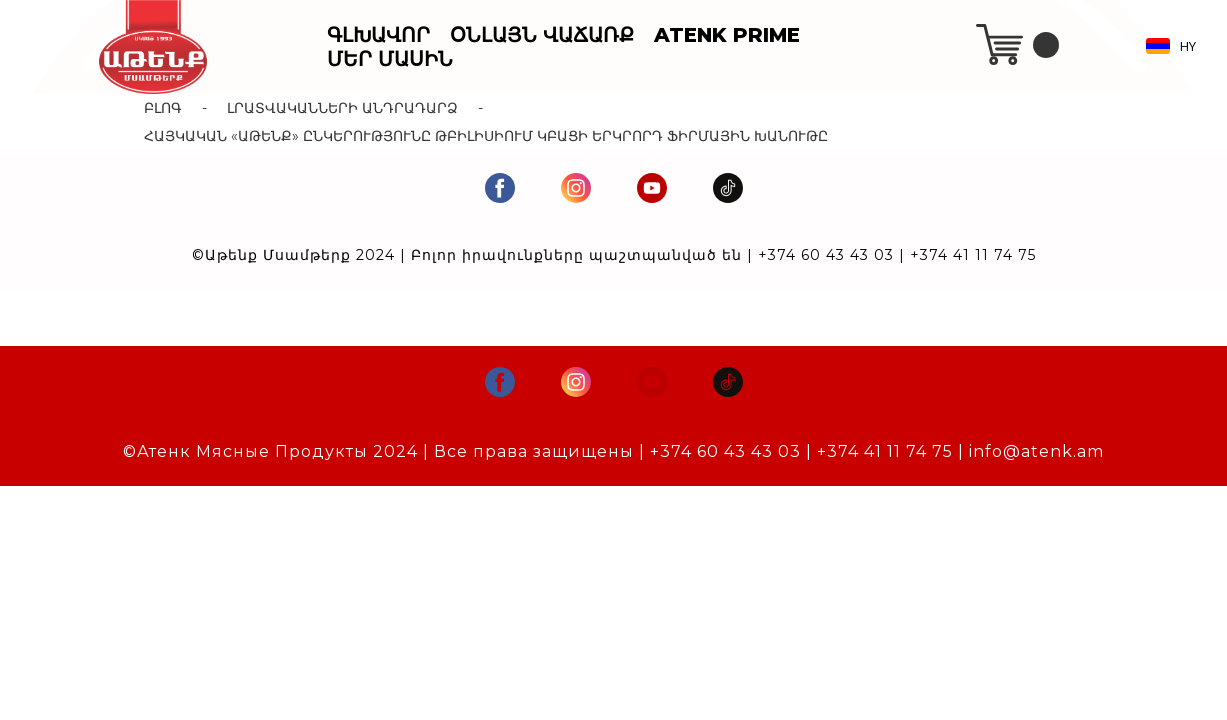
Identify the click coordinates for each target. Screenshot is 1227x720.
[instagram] (576, 188)
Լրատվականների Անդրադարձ (342, 108)
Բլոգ (163, 108)
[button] (1176, 46)
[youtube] (652, 188)
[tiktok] (728, 188)
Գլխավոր (378, 35)
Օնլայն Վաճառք (542, 35)
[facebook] (500, 188)
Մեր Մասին (390, 59)
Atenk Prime (727, 35)
